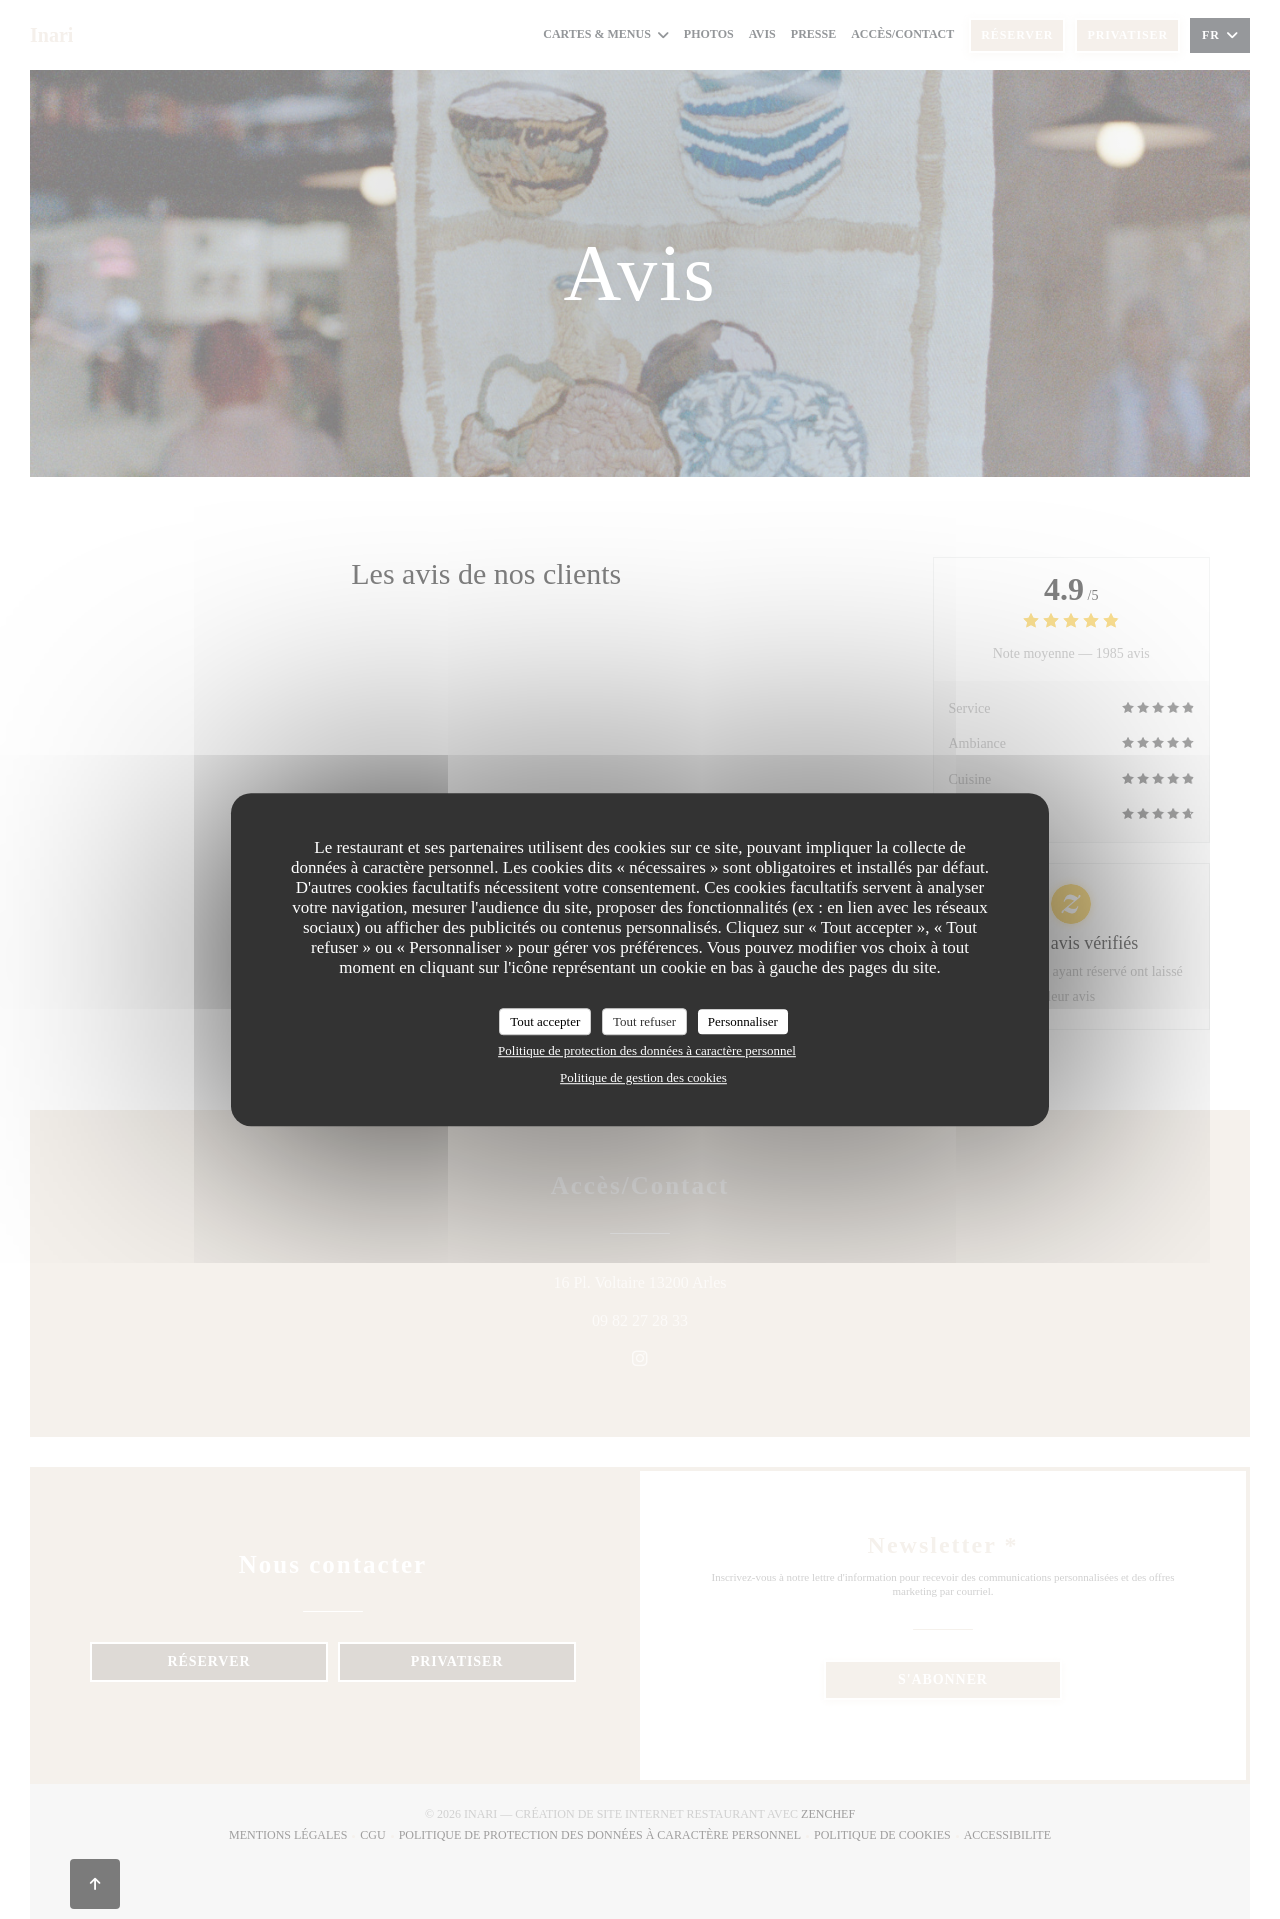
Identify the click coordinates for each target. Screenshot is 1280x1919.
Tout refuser (644, 1021)
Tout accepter (545, 1021)
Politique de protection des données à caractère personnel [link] (647, 1050)
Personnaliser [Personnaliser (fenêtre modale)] (743, 1021)
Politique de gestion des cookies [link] (643, 1077)
